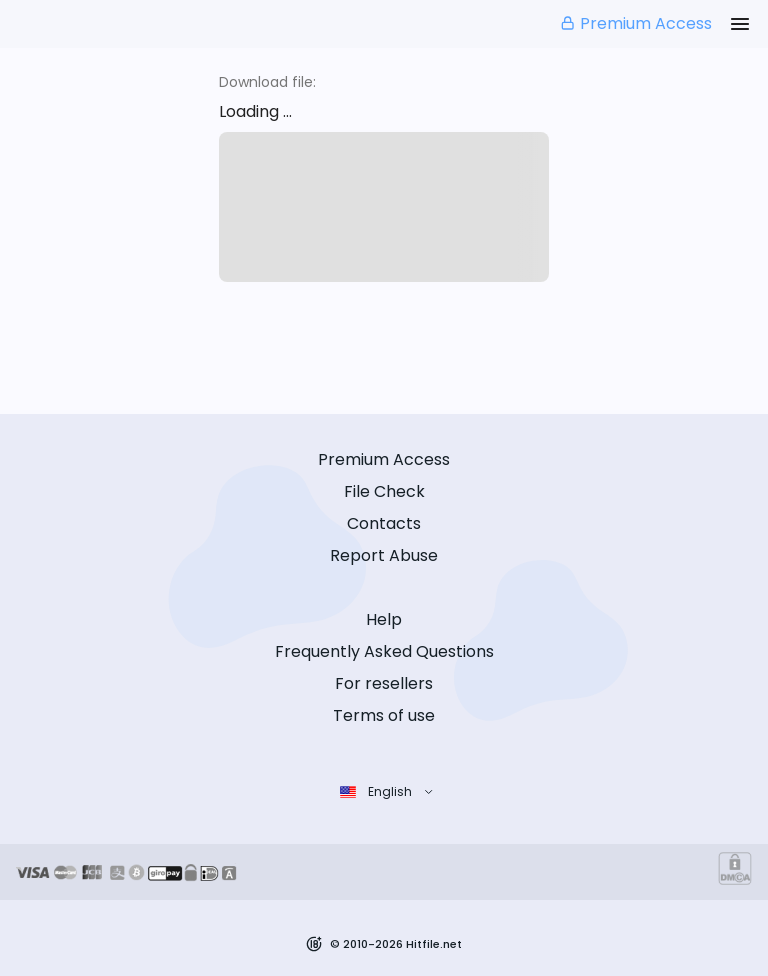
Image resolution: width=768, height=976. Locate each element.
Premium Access (635, 23)
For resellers (384, 683)
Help (384, 619)
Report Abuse (384, 555)
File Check (384, 491)
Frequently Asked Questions (384, 651)
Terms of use (384, 715)
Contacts (384, 523)
